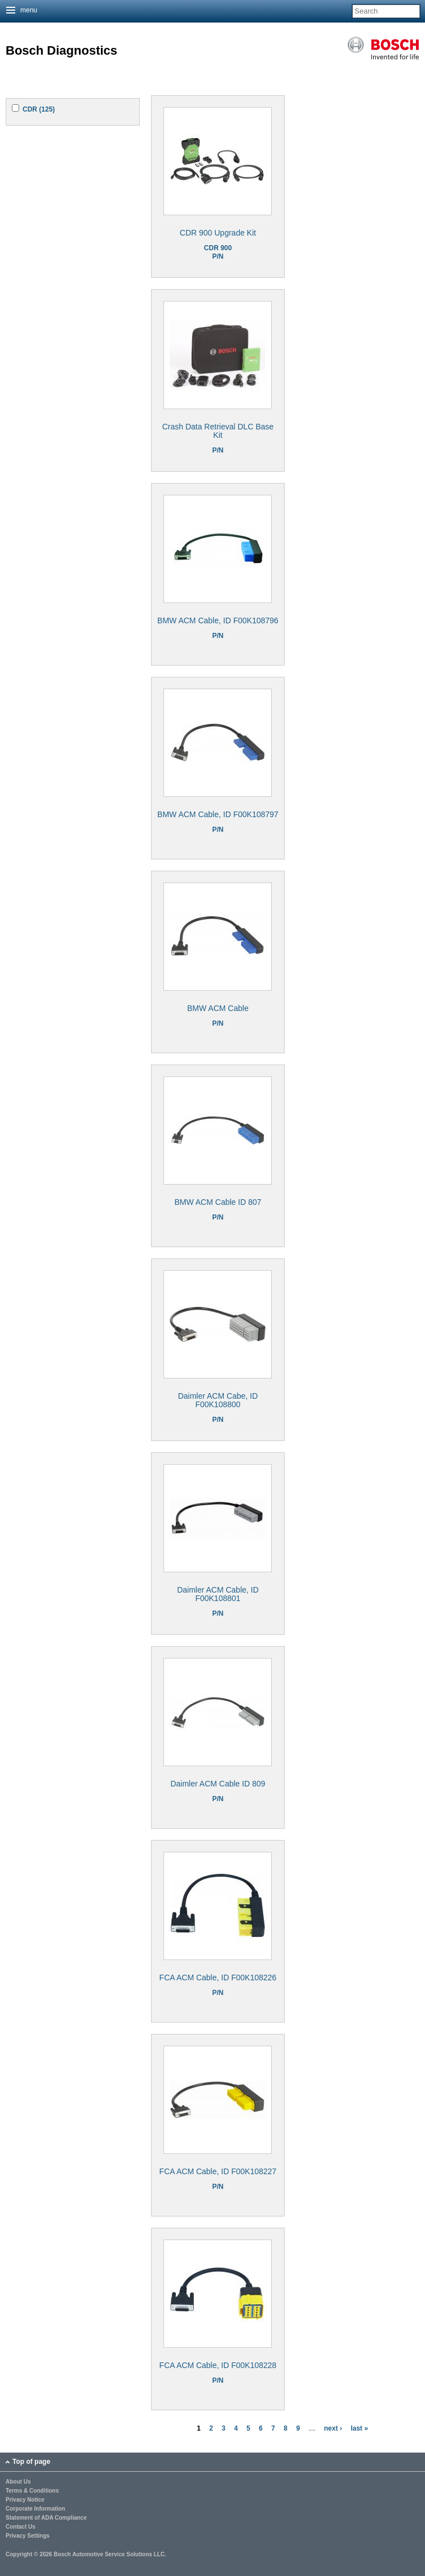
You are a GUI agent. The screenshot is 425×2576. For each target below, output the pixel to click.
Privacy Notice (25, 2500)
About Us (18, 2482)
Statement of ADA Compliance (46, 2518)
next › (333, 2428)
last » (359, 2428)
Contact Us (21, 2527)
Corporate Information (35, 2509)
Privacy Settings (28, 2536)
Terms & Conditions (32, 2491)
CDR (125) (39, 109)
